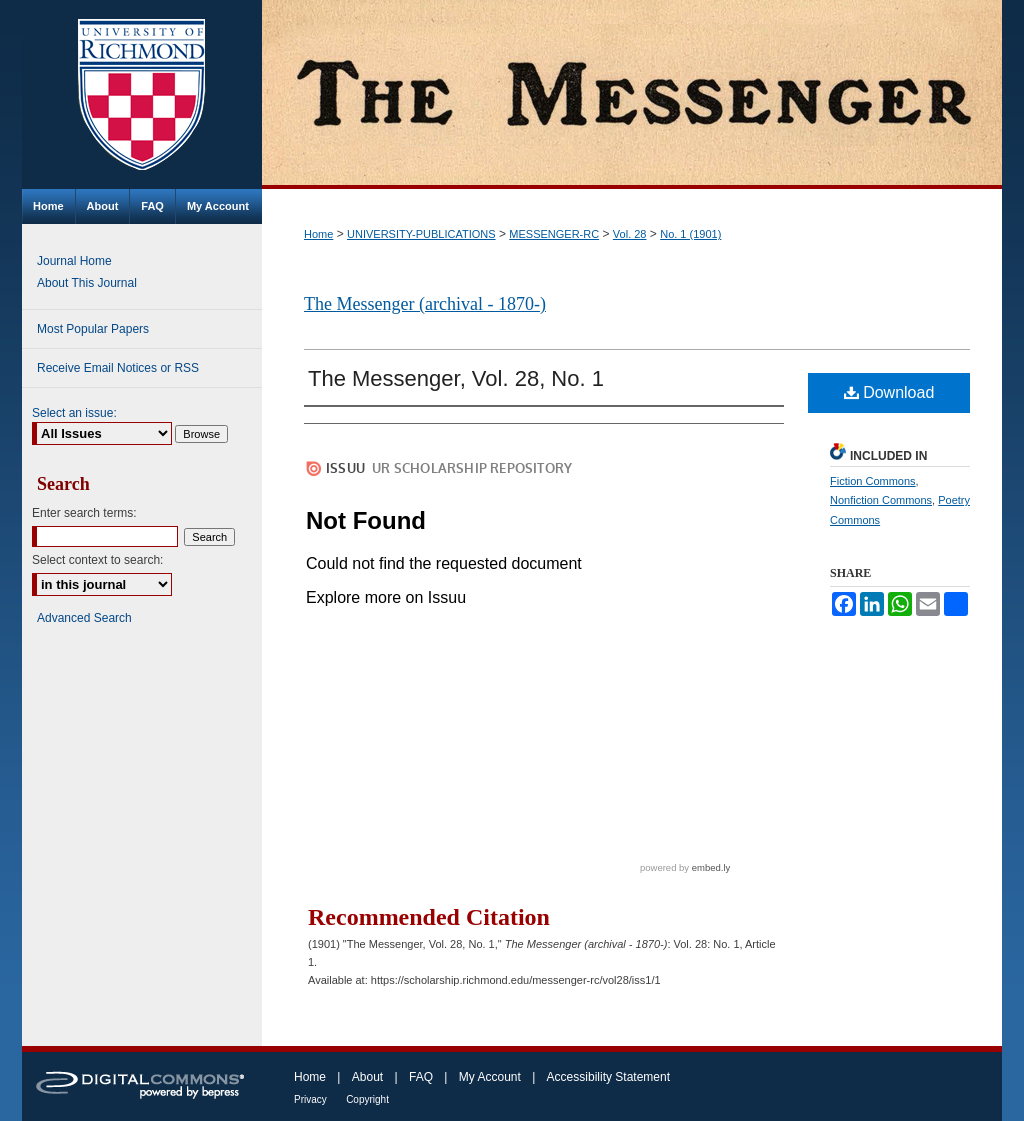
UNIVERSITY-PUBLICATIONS (421, 234)
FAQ (421, 1077)
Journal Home (74, 261)
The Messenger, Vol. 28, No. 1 (456, 378)
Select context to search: (97, 560)
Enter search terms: (84, 513)
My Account (490, 1077)
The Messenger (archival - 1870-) (425, 304)
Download (889, 392)
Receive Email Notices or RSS (118, 368)
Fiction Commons (873, 481)
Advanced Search (84, 618)
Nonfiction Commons (881, 500)
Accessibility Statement (608, 1077)
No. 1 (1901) (690, 234)
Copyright (367, 1099)
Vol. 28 (630, 234)
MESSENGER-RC (554, 234)
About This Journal (87, 283)
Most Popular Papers (93, 329)
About (367, 1077)
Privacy (310, 1099)
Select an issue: (74, 413)
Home (318, 234)
